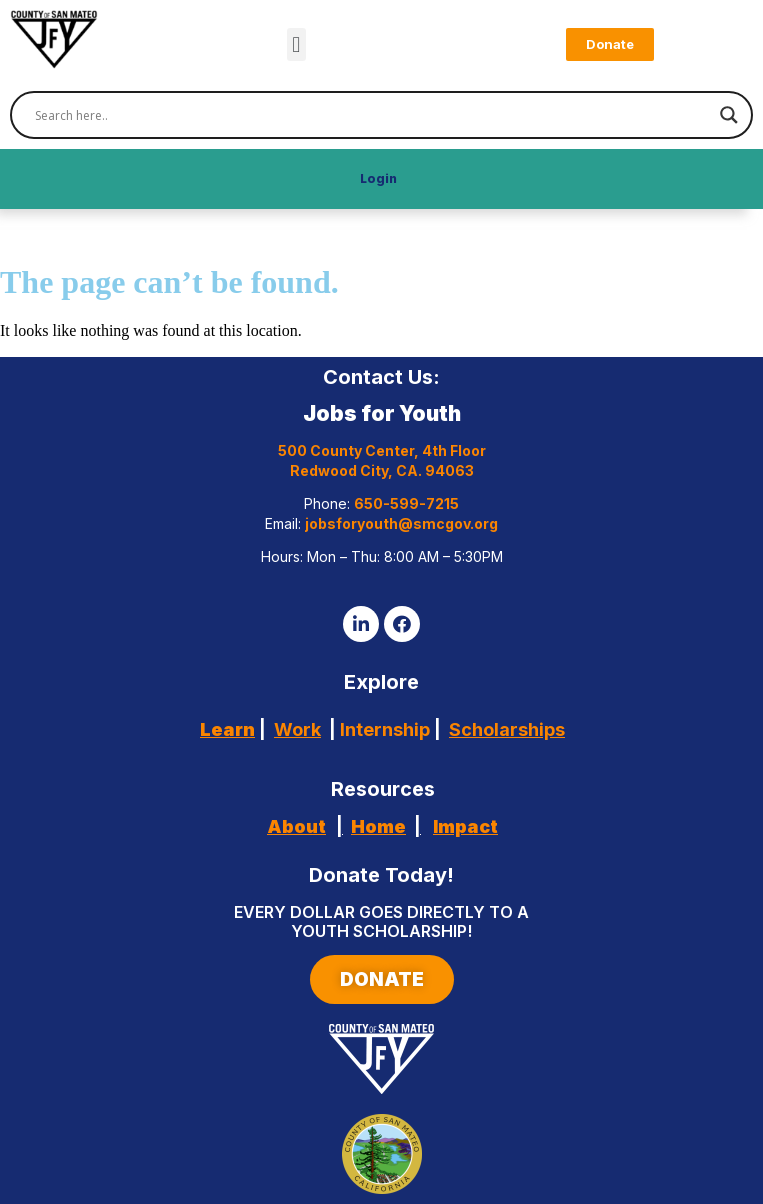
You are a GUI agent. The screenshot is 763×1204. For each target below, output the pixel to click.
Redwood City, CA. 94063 (382, 470)
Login (378, 178)
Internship (383, 729)
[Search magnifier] (729, 115)
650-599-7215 (406, 503)
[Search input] (372, 115)
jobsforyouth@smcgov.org (401, 523)
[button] (296, 44)
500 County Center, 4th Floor (382, 450)
